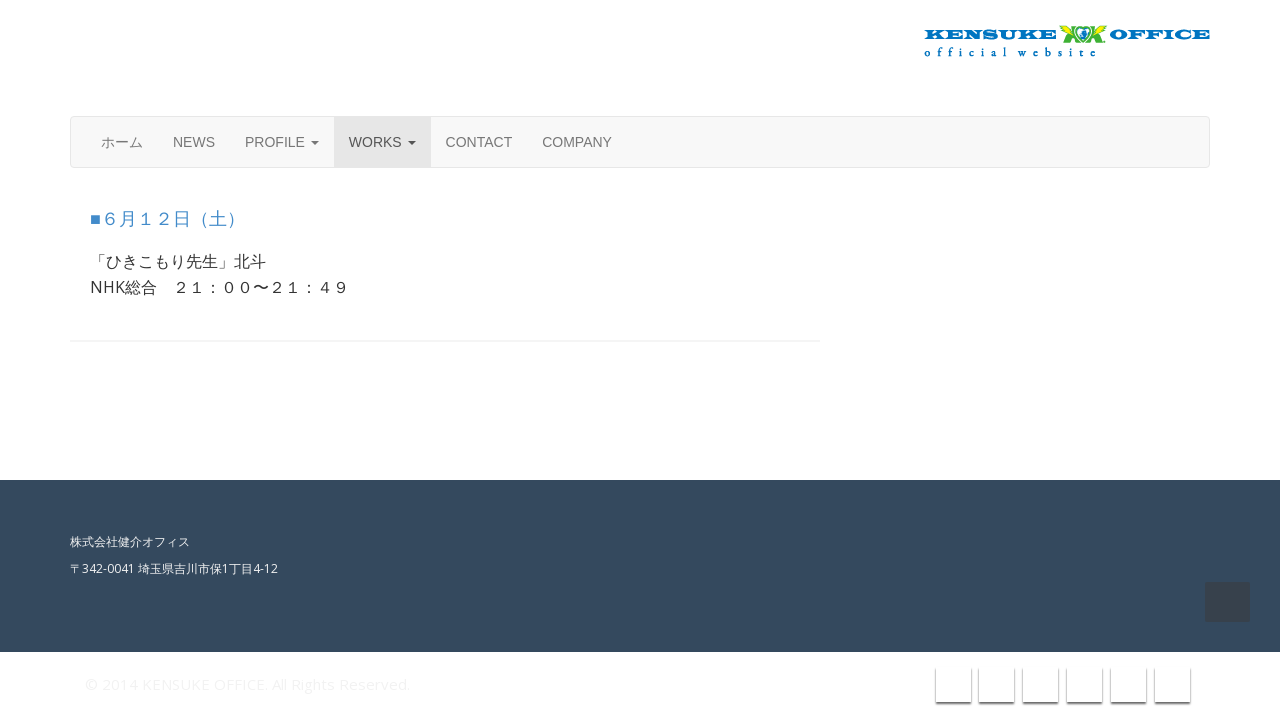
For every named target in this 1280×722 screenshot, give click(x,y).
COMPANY (577, 142)
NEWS (194, 142)
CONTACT (479, 142)
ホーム (122, 142)
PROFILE (282, 142)
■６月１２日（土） (167, 219)
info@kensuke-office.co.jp (1107, 92)
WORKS (382, 142)
